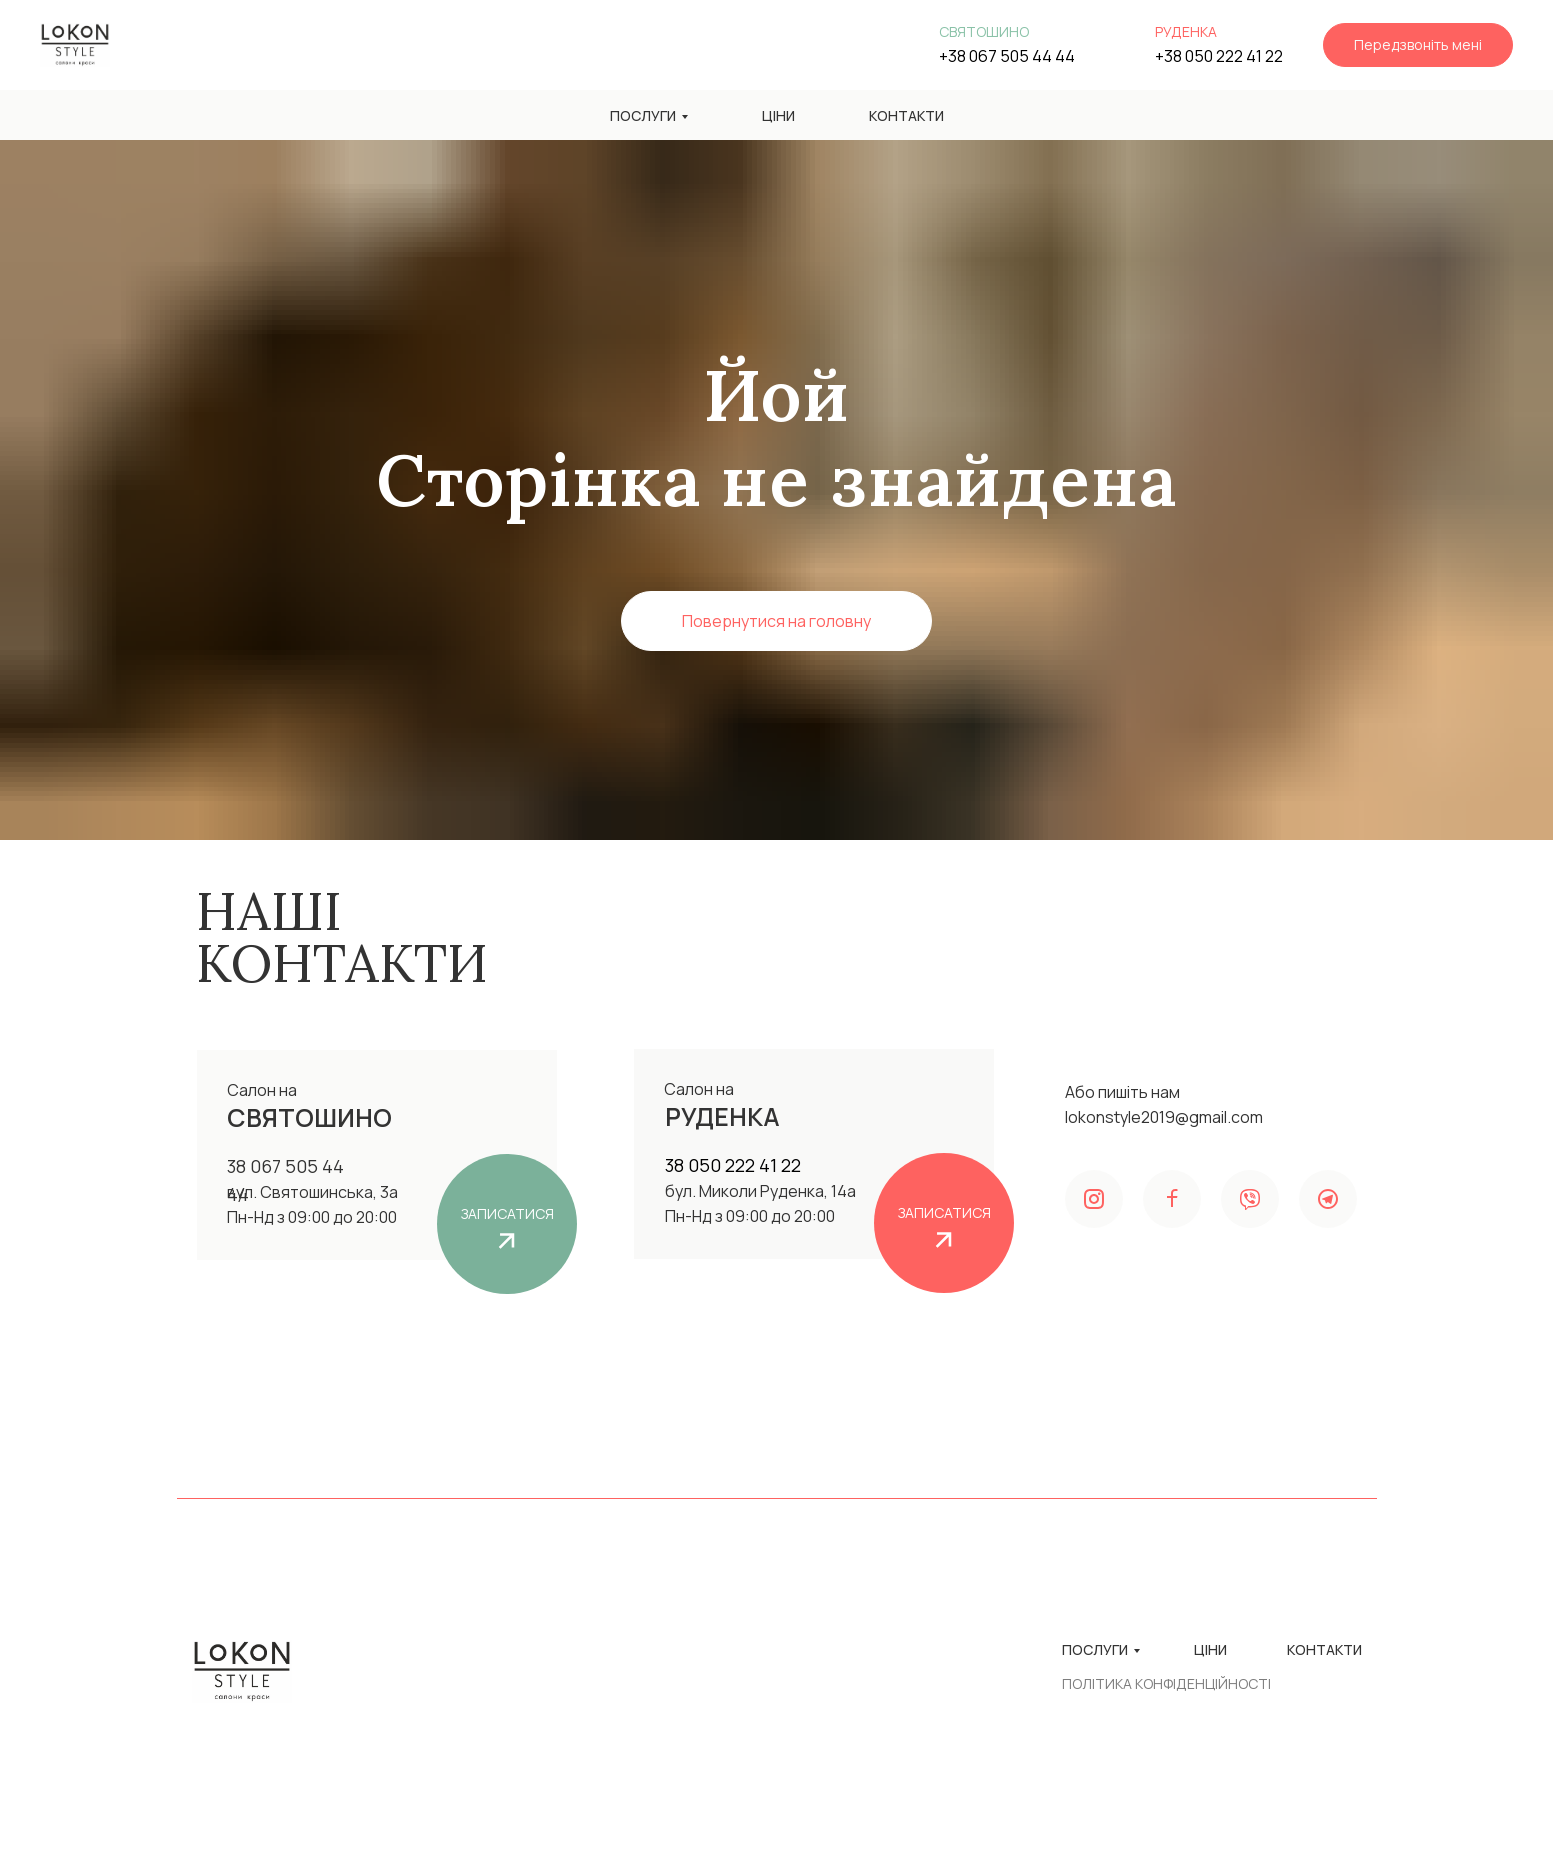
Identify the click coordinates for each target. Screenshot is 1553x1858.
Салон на (699, 1089)
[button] (1418, 45)
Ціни (778, 115)
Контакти (906, 115)
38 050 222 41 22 (733, 1165)
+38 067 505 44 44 (1007, 56)
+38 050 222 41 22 (1219, 56)
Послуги (1095, 1649)
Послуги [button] (643, 115)
